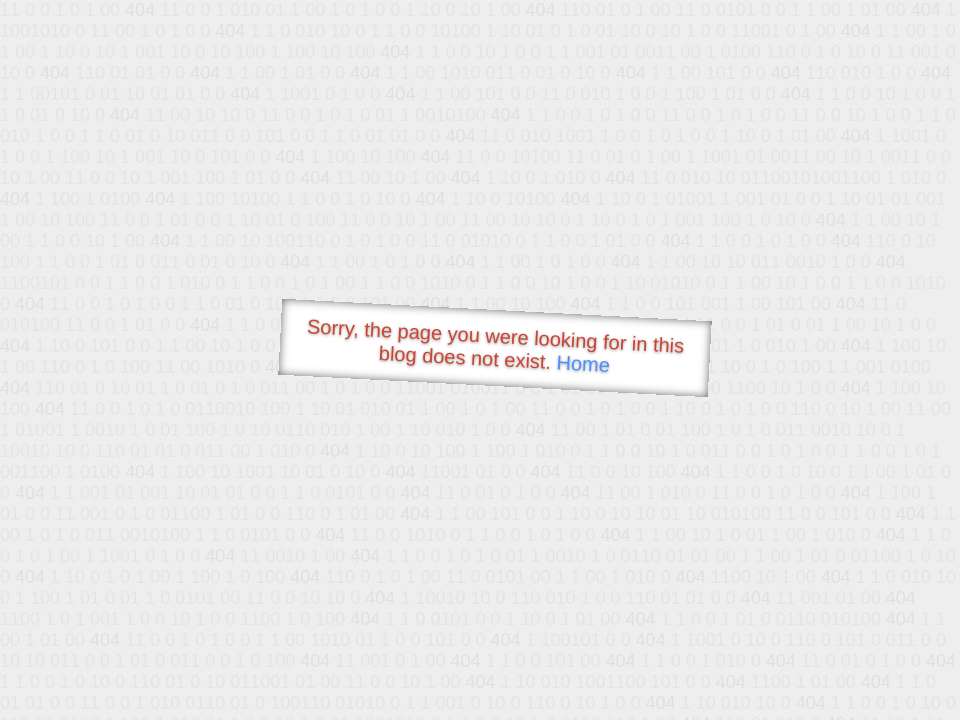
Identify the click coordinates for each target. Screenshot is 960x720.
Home (583, 363)
